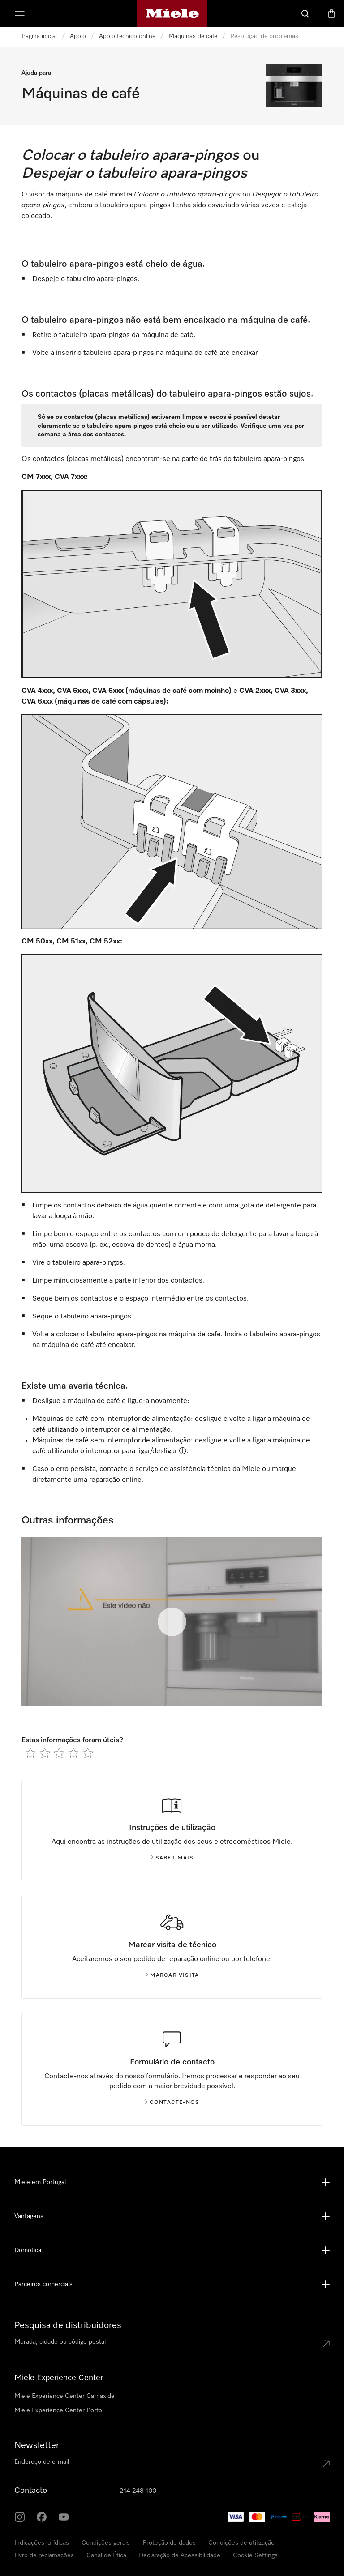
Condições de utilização (241, 2543)
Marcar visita (172, 1975)
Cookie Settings (255, 2555)
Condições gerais (106, 2543)
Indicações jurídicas (41, 2543)
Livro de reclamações (44, 2555)
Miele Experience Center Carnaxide (64, 2396)
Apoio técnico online (127, 36)
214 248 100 (138, 2491)
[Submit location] (326, 2343)
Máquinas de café (192, 36)
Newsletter (36, 2445)
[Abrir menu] (19, 13)
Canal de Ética (106, 2555)
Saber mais (172, 1858)
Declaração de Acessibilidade (179, 2555)
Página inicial (39, 36)
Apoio (78, 36)
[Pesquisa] (305, 13)
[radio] (30, 1753)
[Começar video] (172, 1622)
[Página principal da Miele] (172, 13)
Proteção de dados (169, 2543)
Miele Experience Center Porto (58, 2410)
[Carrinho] (331, 13)
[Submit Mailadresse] (326, 2463)
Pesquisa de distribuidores (67, 2325)
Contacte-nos (172, 2102)
